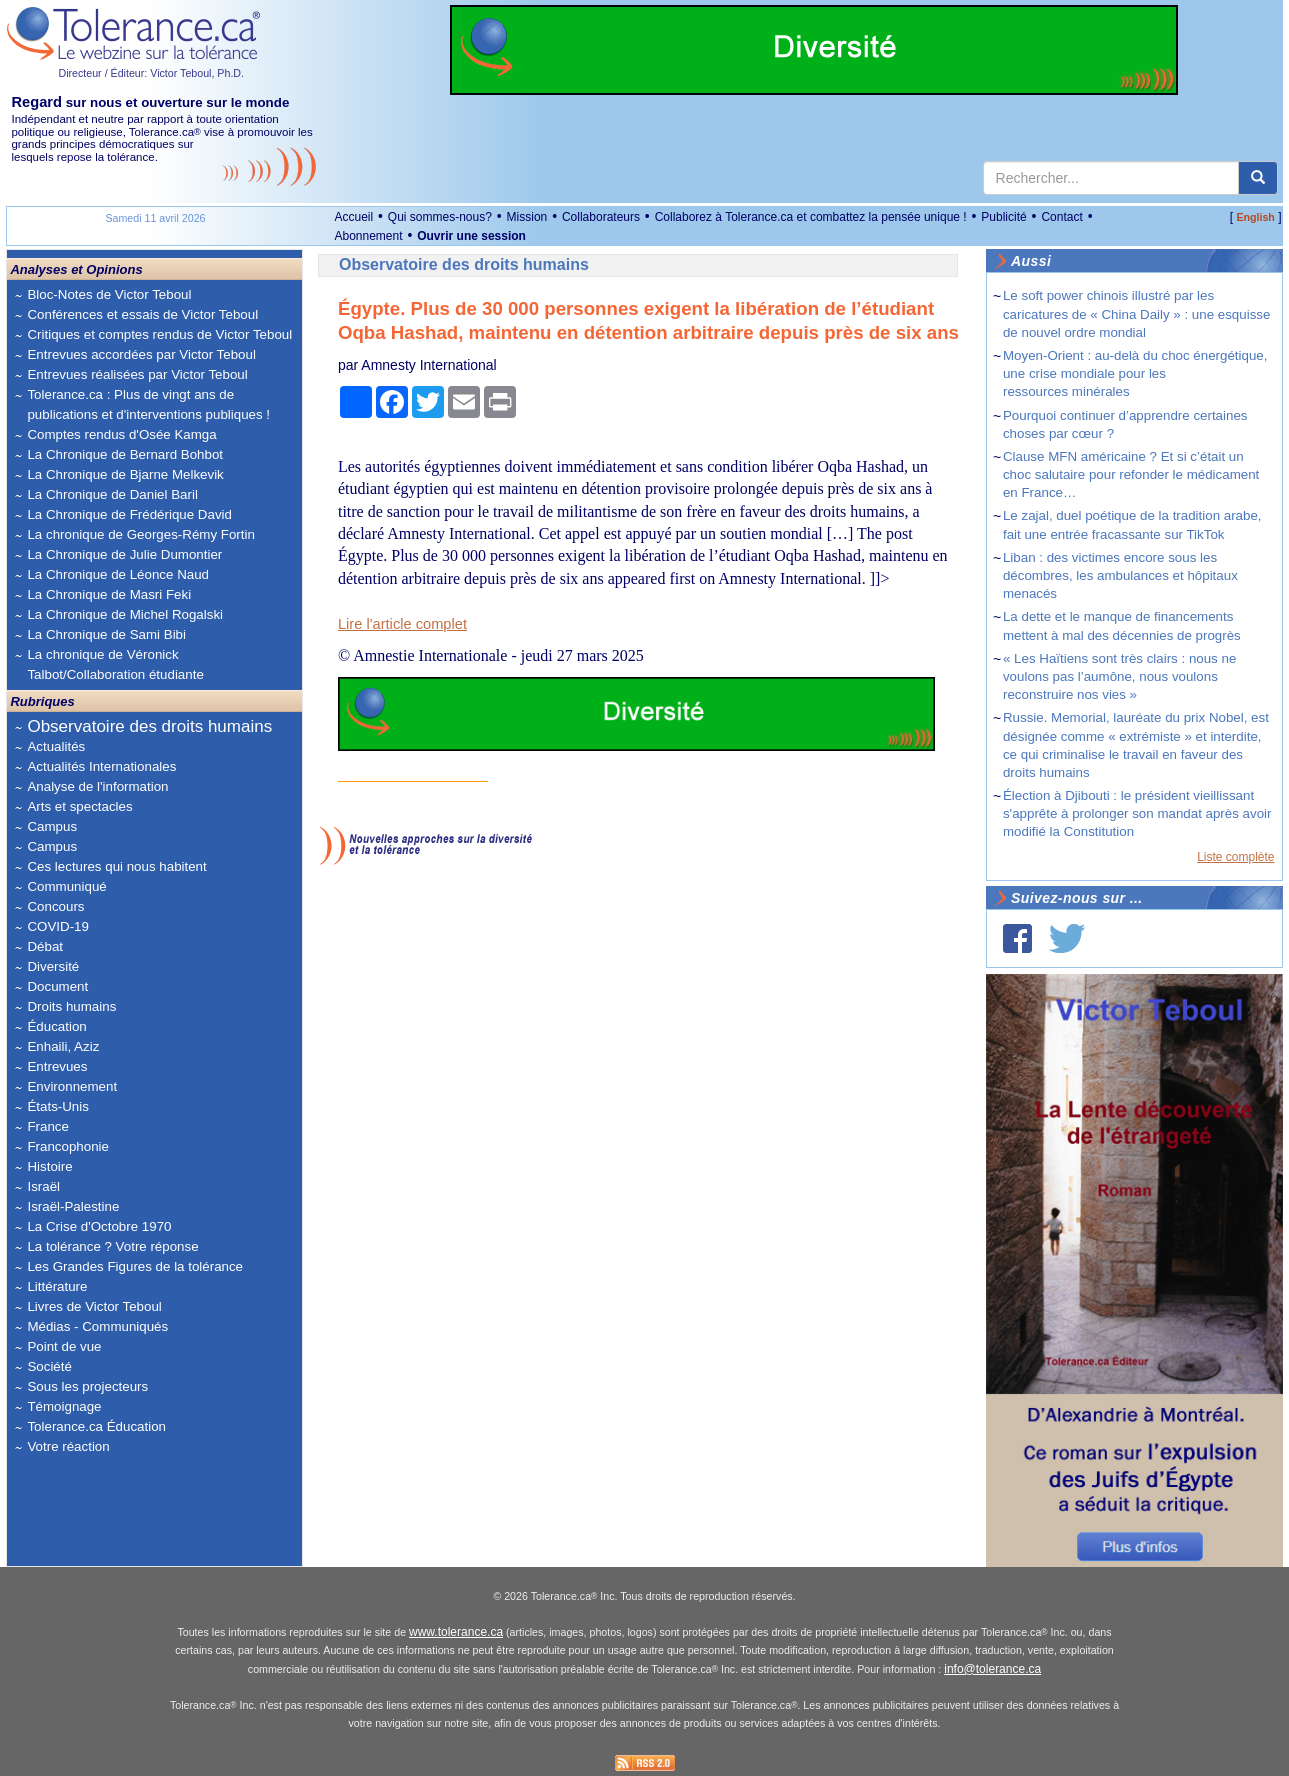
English (1255, 217)
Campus (52, 826)
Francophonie (68, 1146)
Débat (45, 946)
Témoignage (64, 1406)
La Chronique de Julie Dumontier (124, 554)
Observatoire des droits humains (149, 726)
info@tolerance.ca (992, 1669)
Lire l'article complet (402, 624)
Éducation (56, 1026)
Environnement (72, 1086)
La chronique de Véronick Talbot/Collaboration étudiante (115, 664)
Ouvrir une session (471, 236)
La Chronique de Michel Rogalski (125, 614)
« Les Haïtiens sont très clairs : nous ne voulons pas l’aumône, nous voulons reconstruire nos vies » (1119, 676)
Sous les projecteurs (87, 1386)
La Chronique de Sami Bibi (106, 634)
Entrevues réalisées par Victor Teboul (137, 374)
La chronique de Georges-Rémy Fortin (140, 534)
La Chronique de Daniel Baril (112, 494)
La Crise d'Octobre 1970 (99, 1226)
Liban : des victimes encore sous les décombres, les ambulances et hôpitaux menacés (1120, 575)
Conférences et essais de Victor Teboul (142, 314)
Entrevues (57, 1066)
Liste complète (1235, 857)
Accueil (353, 217)
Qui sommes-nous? (440, 217)
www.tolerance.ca (456, 1632)
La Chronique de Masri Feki (109, 594)
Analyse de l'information (97, 786)
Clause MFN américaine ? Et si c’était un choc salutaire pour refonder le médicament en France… (1131, 474)
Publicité (1003, 217)
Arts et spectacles (79, 806)
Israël (43, 1186)
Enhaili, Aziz (63, 1046)
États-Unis (57, 1106)
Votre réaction (68, 1446)
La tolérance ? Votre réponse (112, 1246)
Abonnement (368, 236)
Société (49, 1366)
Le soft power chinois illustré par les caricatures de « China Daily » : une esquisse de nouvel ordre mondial (1136, 313)
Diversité (53, 966)
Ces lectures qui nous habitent (116, 866)
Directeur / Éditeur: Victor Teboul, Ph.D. (151, 73)
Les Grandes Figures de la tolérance (135, 1266)
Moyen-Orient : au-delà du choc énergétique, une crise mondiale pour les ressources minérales (1135, 373)
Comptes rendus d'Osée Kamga (121, 434)
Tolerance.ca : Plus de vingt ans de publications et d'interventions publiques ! (148, 404)
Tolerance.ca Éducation (96, 1426)
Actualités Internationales (101, 766)
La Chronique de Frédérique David (129, 514)
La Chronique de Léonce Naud (118, 574)
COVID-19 (57, 926)
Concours (55, 906)
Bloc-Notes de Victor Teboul (109, 294)
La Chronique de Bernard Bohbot (125, 454)
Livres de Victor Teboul (94, 1306)
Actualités (56, 746)
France (47, 1126)
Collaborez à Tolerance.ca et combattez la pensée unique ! (811, 217)
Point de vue (64, 1346)
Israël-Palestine (73, 1206)
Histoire (49, 1166)
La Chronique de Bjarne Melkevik (125, 474)
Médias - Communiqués (97, 1326)
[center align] (1258, 178)
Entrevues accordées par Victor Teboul (141, 354)
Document (57, 986)
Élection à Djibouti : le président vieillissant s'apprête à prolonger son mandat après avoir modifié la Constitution (1137, 813)
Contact (1061, 217)
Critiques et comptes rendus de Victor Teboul (159, 334)
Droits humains (71, 1006)
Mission (527, 217)
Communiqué (66, 886)
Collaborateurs (601, 217)
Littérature (57, 1286)
